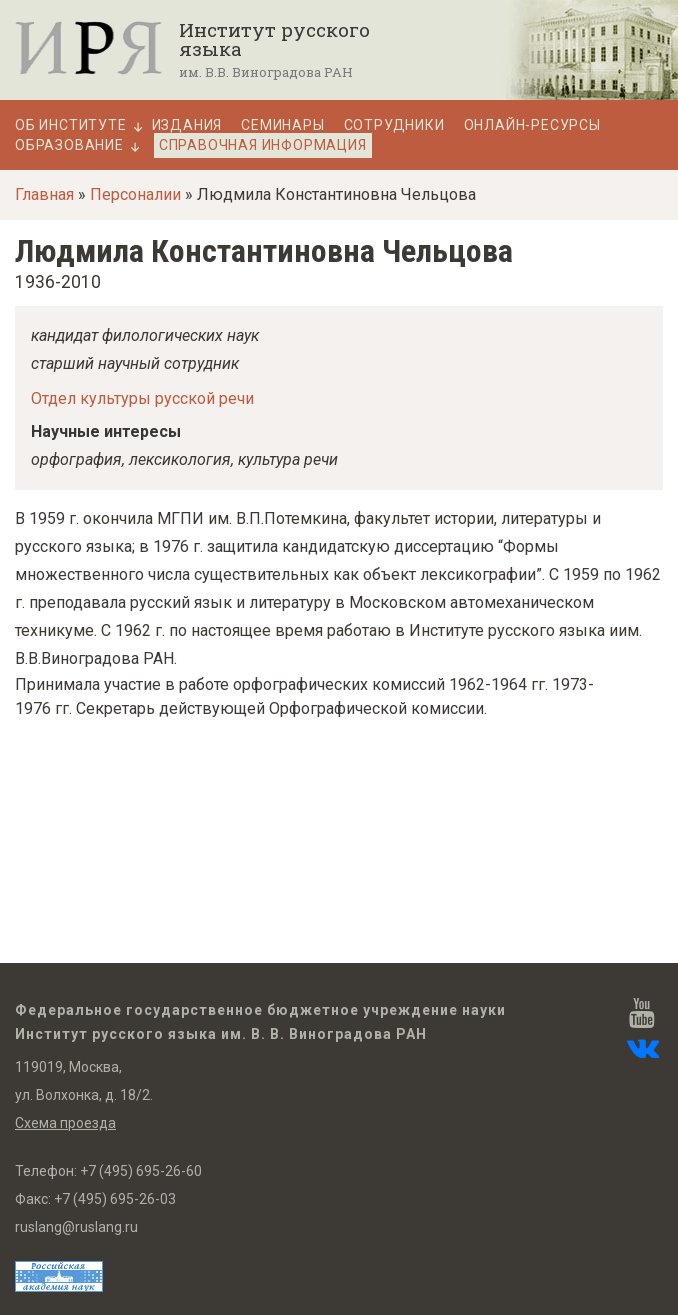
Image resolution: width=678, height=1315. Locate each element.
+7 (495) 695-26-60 (141, 1171)
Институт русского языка (274, 39)
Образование (69, 145)
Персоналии (135, 194)
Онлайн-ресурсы (532, 125)
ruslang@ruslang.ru (76, 1227)
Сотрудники (394, 125)
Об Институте (71, 125)
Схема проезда (65, 1123)
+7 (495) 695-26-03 (115, 1199)
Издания (187, 125)
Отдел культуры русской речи (142, 398)
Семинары (282, 125)
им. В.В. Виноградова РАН (266, 72)
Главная (44, 194)
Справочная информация (263, 145)
